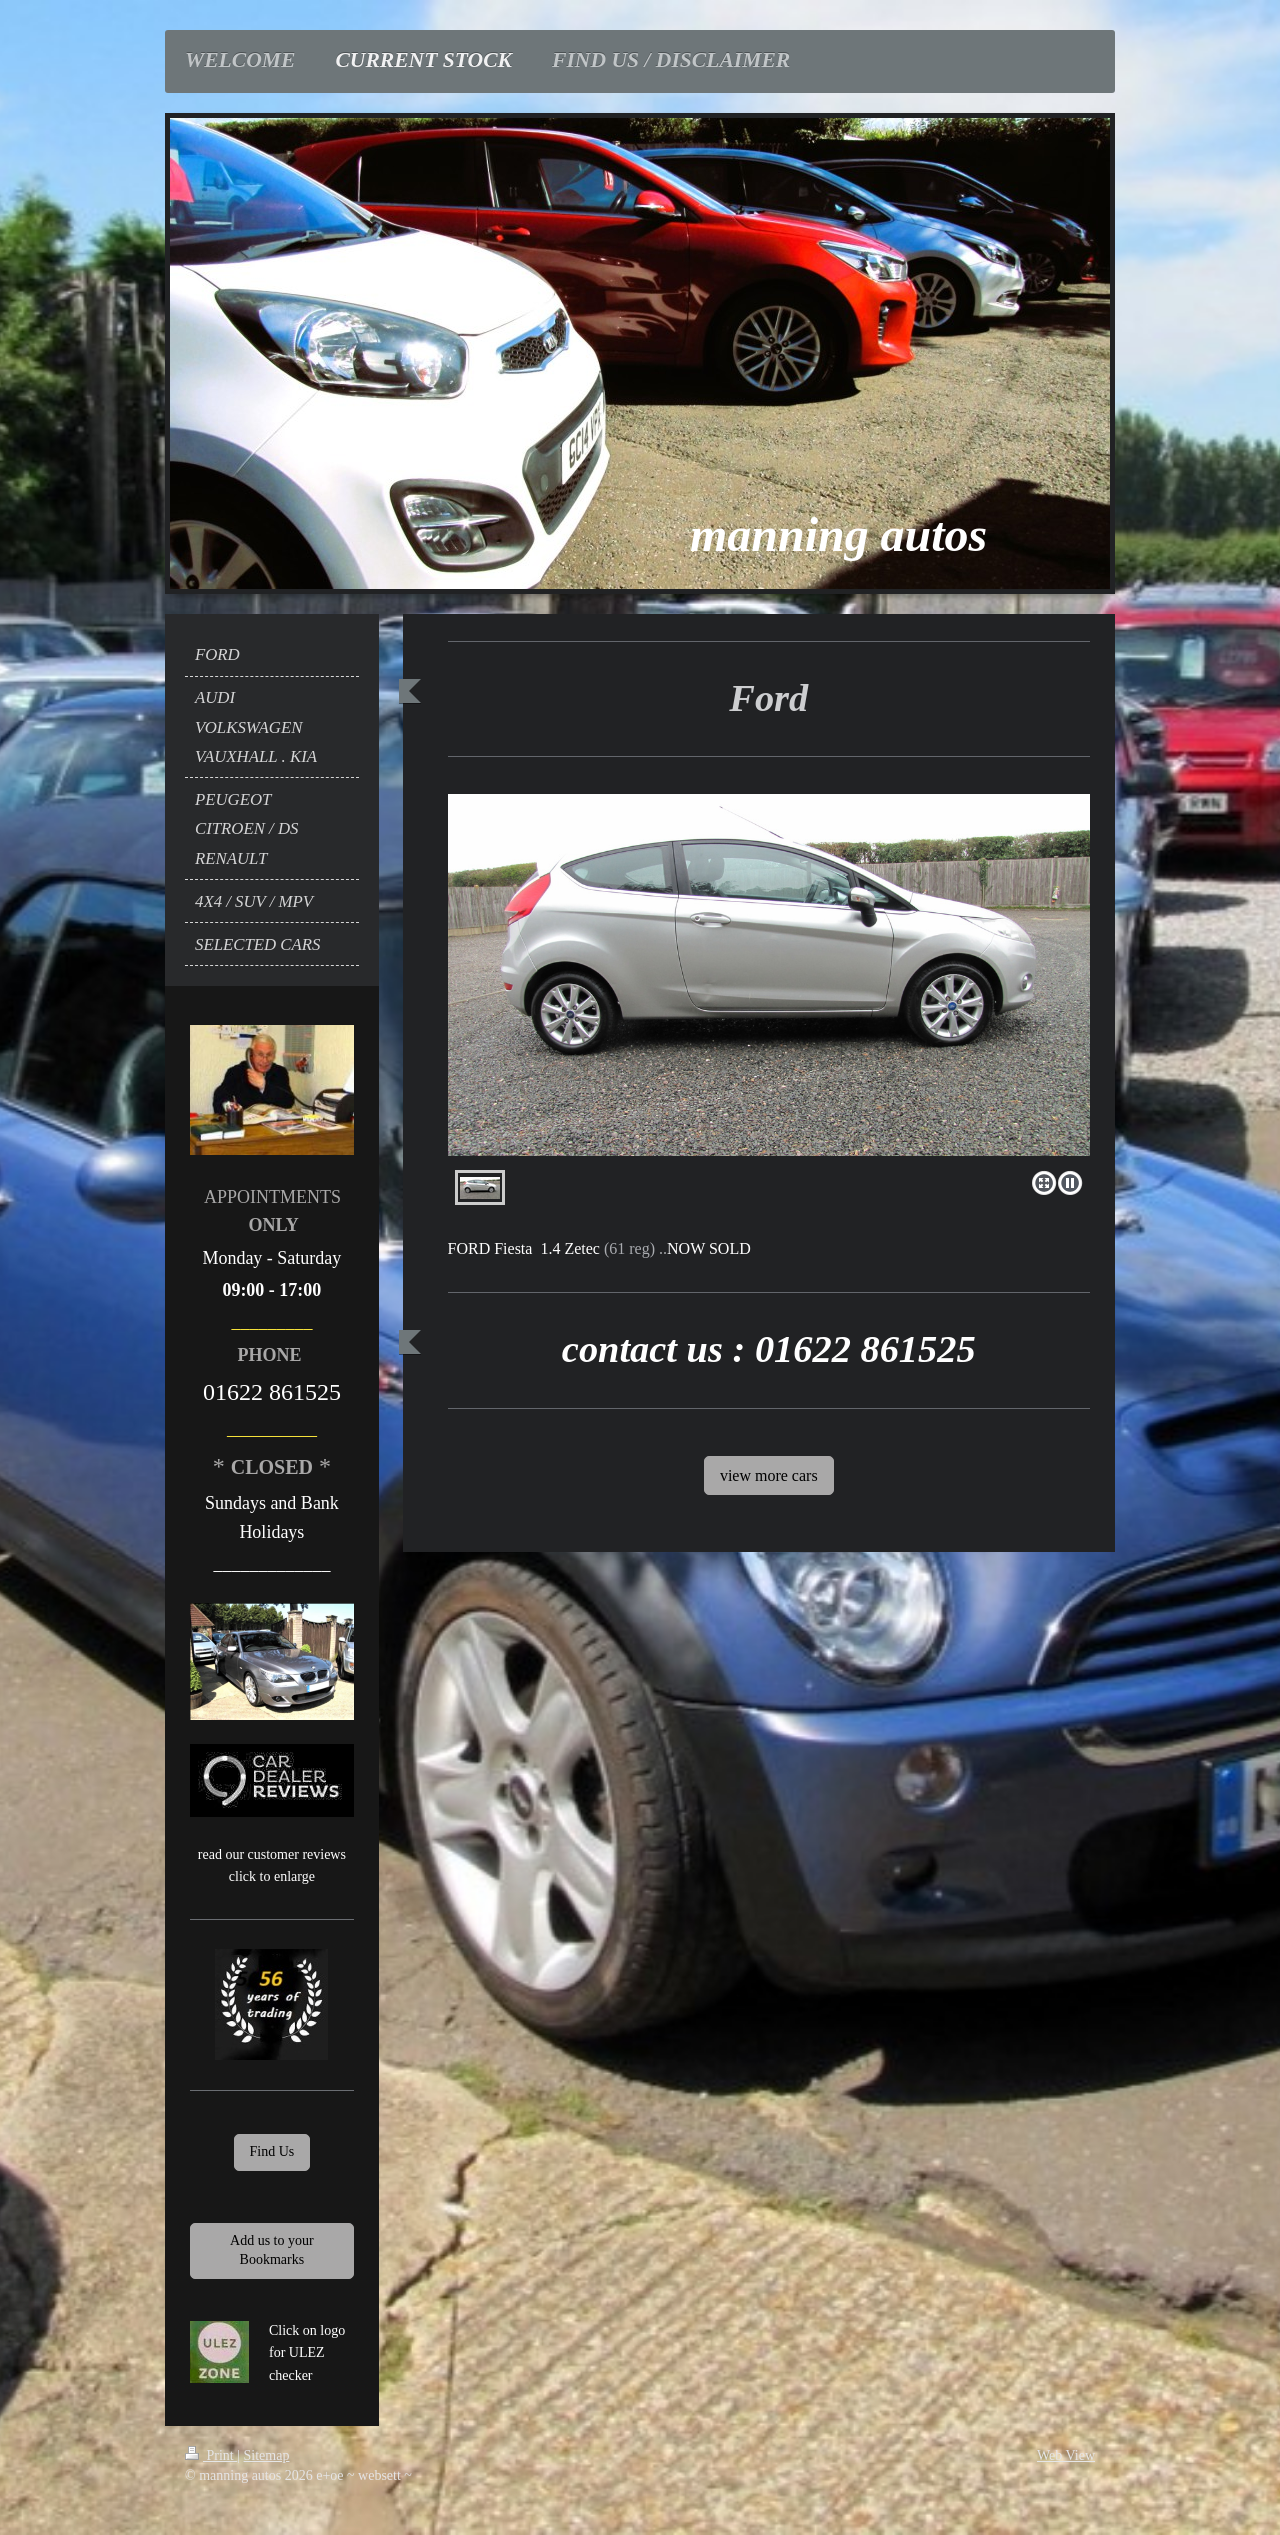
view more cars (769, 1475)
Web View (1066, 2455)
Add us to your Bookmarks (272, 2250)
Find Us (272, 2151)
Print (211, 2455)
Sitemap (267, 2455)
